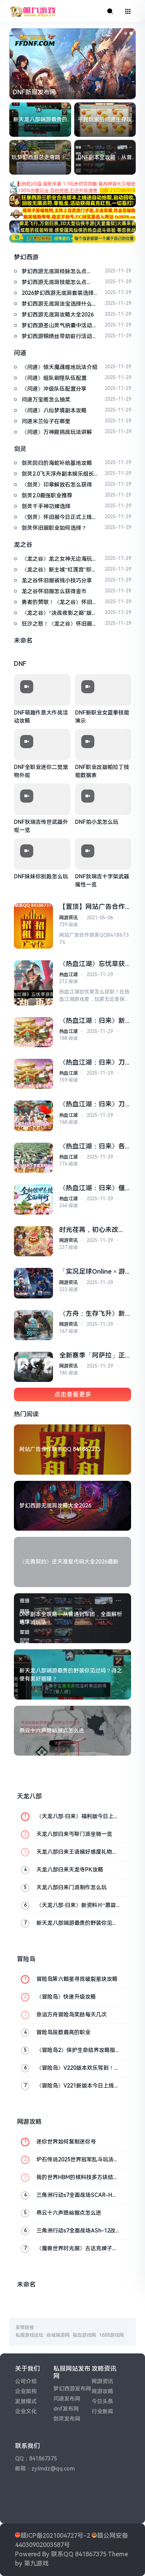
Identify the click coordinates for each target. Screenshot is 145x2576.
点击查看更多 (72, 1394)
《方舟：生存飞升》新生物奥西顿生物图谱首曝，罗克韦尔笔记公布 (92, 1314)
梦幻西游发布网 (72, 2388)
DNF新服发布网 (34, 92)
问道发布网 (66, 2399)
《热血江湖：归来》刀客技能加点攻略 (92, 1062)
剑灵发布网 (66, 2419)
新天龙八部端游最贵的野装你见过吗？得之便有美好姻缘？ (40, 120)
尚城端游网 (58, 2335)
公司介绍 (26, 2381)
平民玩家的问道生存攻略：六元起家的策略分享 (105, 120)
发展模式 (26, 2401)
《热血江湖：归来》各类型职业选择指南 (92, 1146)
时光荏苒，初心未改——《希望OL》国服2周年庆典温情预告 (92, 1230)
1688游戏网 (111, 2335)
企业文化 (26, 2411)
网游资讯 (68, 917)
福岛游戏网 (84, 2335)
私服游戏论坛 (29, 2335)
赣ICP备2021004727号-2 (55, 2535)
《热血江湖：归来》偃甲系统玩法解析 (92, 1188)
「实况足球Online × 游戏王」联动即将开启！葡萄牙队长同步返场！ (92, 1272)
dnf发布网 (66, 2409)
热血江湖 (68, 974)
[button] (125, 33)
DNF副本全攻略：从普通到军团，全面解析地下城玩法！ (105, 158)
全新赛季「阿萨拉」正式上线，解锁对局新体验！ (92, 1355)
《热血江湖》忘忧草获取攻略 (92, 964)
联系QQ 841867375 (78, 2554)
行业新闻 (102, 2411)
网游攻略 (102, 2391)
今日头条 (102, 2401)
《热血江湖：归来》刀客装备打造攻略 (92, 1104)
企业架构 (26, 2391)
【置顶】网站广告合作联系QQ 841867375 (92, 907)
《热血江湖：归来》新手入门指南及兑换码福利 (92, 1021)
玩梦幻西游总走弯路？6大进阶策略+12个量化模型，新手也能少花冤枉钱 (40, 158)
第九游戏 (36, 2563)
